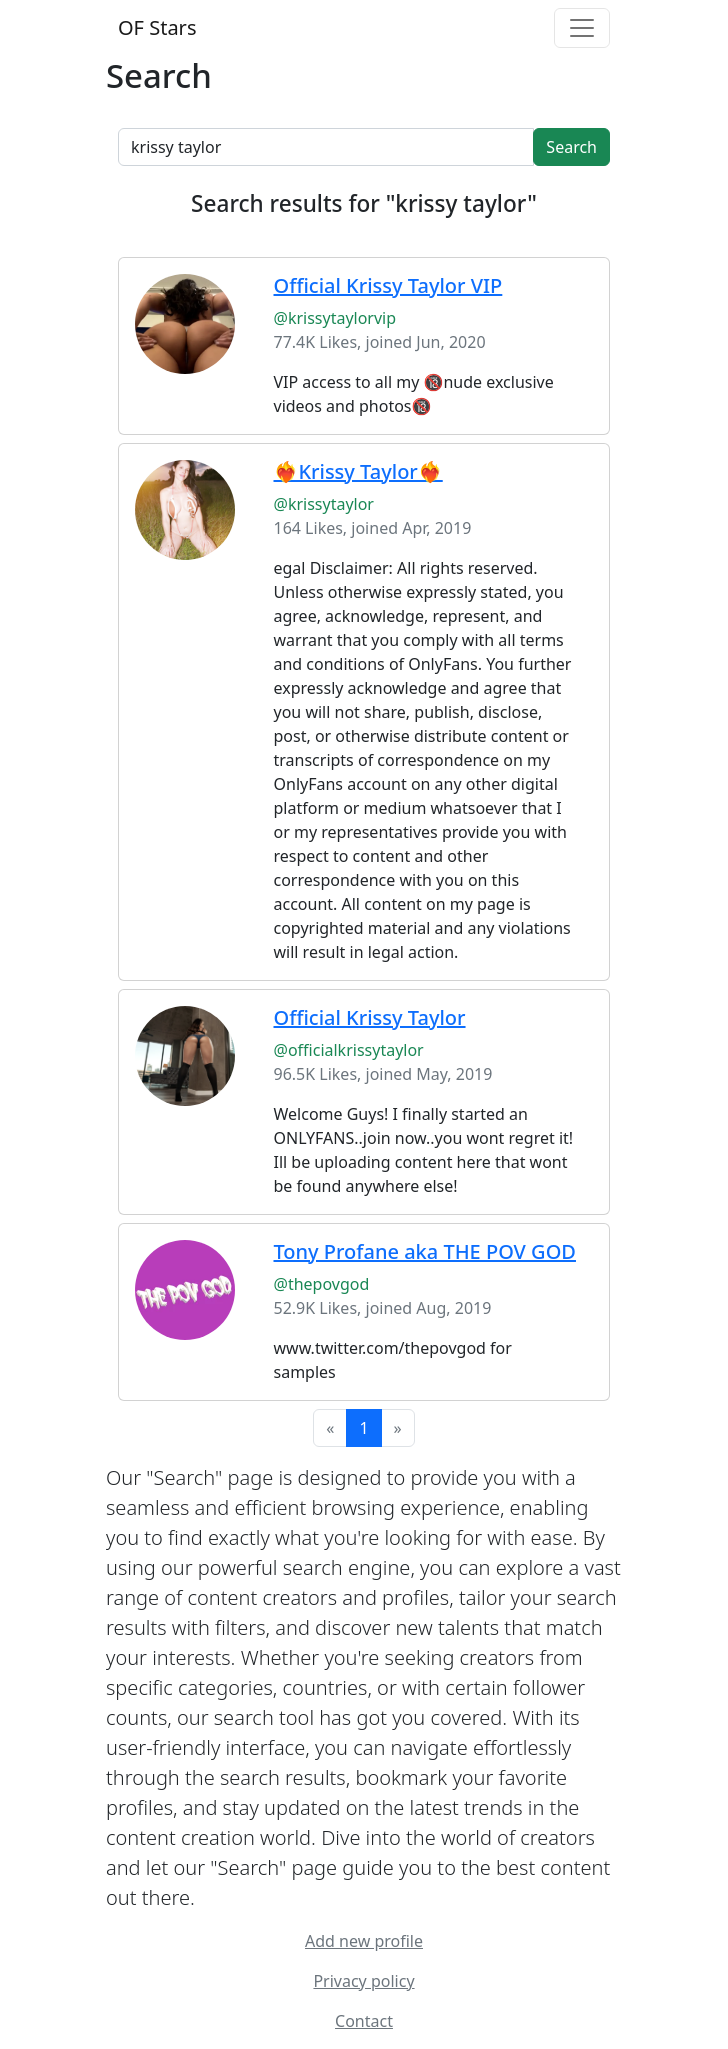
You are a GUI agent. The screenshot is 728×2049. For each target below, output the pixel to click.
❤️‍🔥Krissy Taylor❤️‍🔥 (358, 471)
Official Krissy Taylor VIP (388, 285)
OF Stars (157, 27)
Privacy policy (363, 1981)
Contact (364, 2021)
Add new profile (364, 1941)
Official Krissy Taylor (370, 1017)
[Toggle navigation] (582, 28)
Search (571, 147)
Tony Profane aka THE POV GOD (425, 1251)
